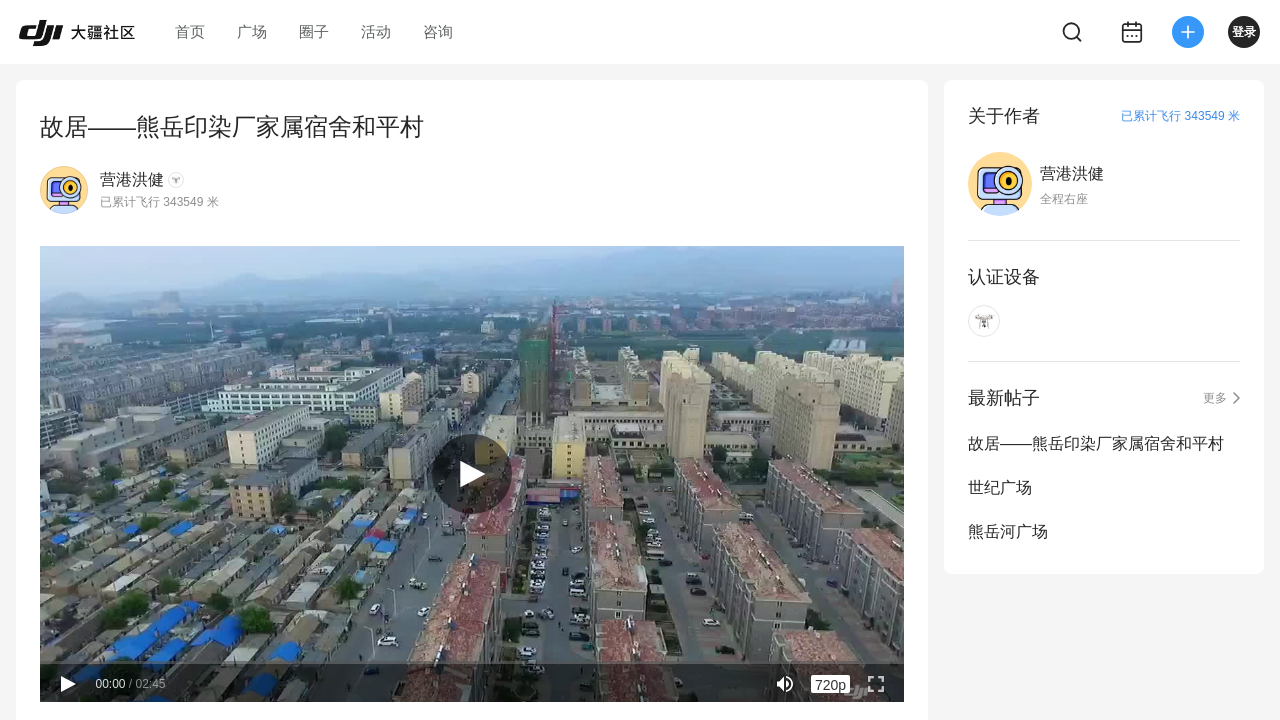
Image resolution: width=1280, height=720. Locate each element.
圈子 (314, 31)
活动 (376, 31)
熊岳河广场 (1008, 531)
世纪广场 (1000, 487)
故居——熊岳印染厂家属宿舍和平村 (1096, 443)
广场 (252, 31)
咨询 (438, 31)
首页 (190, 31)
